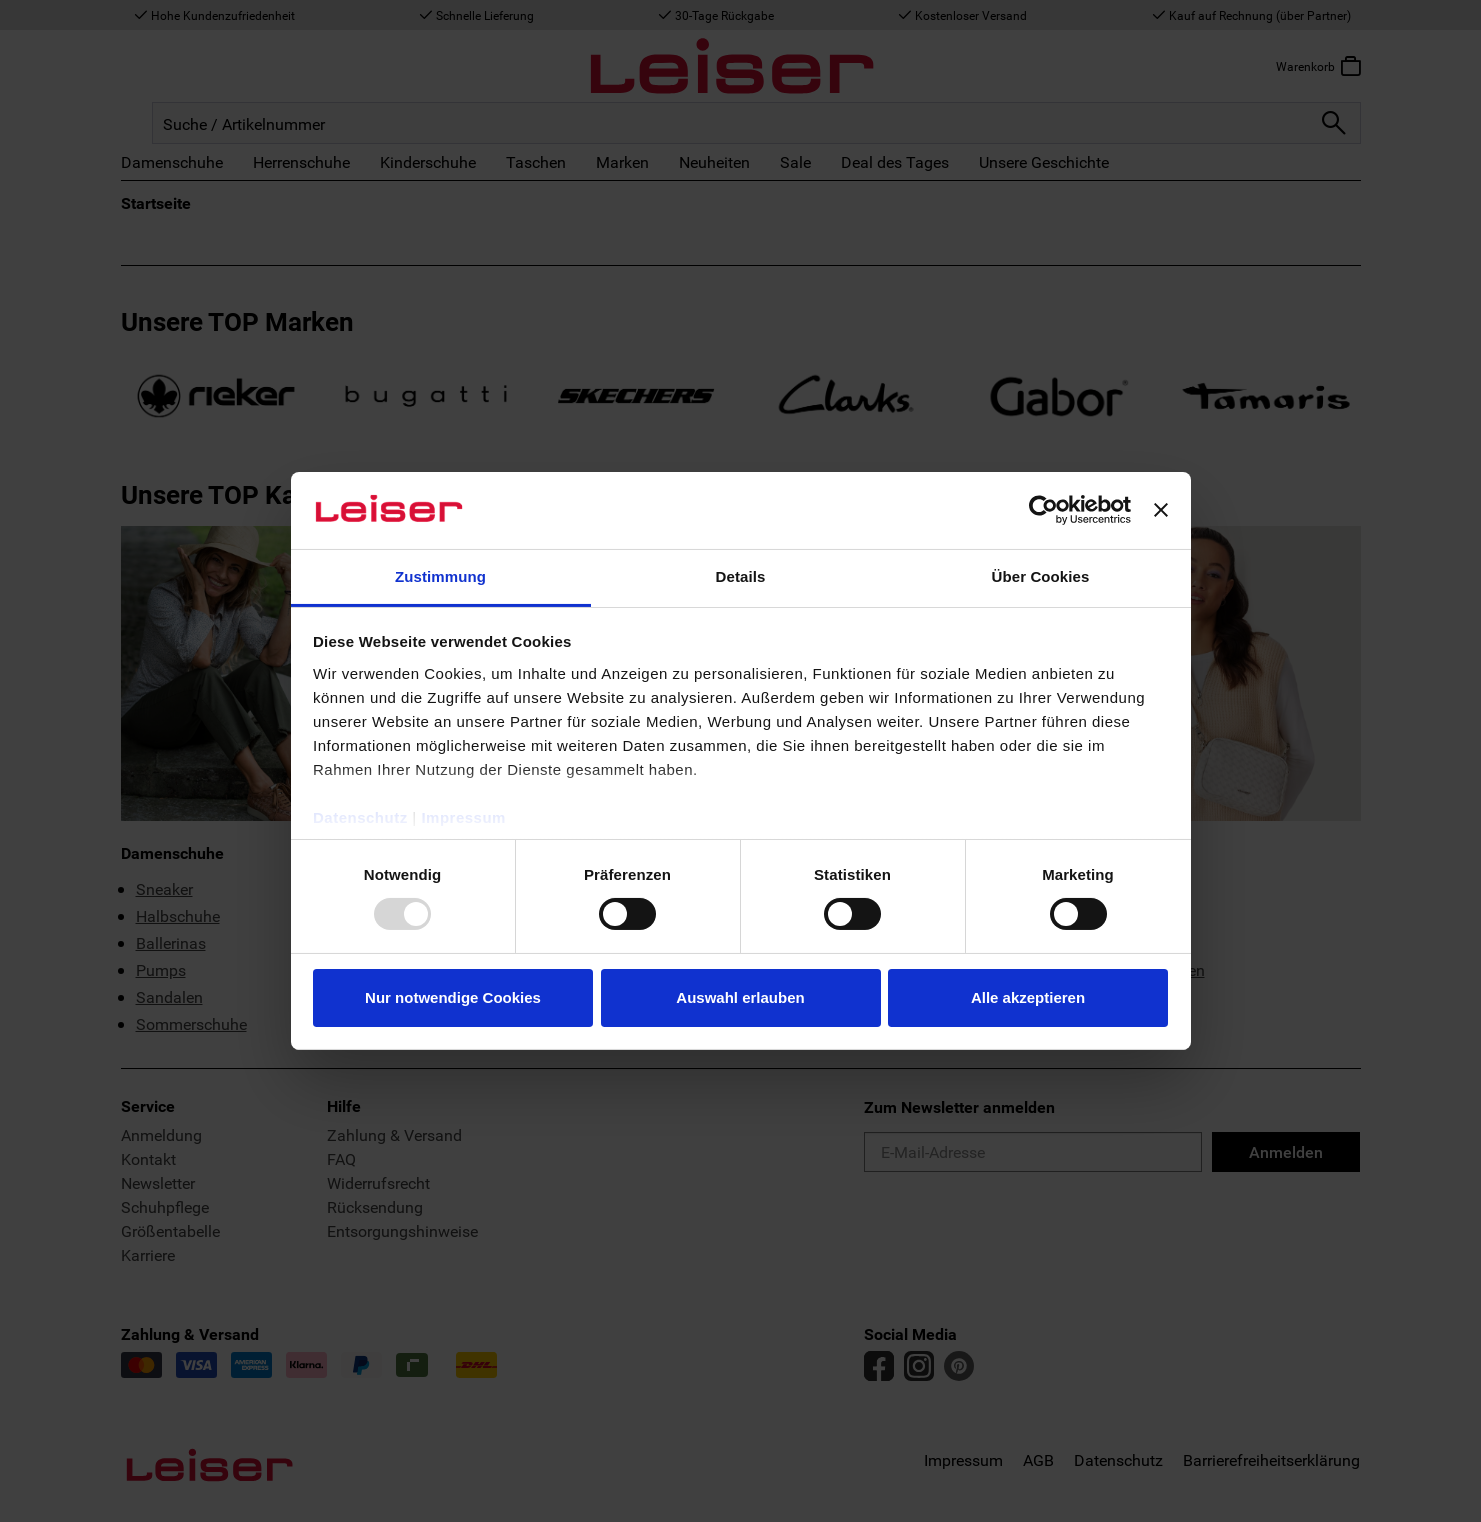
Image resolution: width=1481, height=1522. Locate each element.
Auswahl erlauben (740, 997)
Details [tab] (741, 576)
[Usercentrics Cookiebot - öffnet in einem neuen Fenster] (1043, 510)
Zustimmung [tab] (440, 576)
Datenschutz (360, 817)
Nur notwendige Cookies (453, 997)
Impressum (463, 817)
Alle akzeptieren (1028, 997)
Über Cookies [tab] (1041, 576)
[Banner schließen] (1161, 510)
